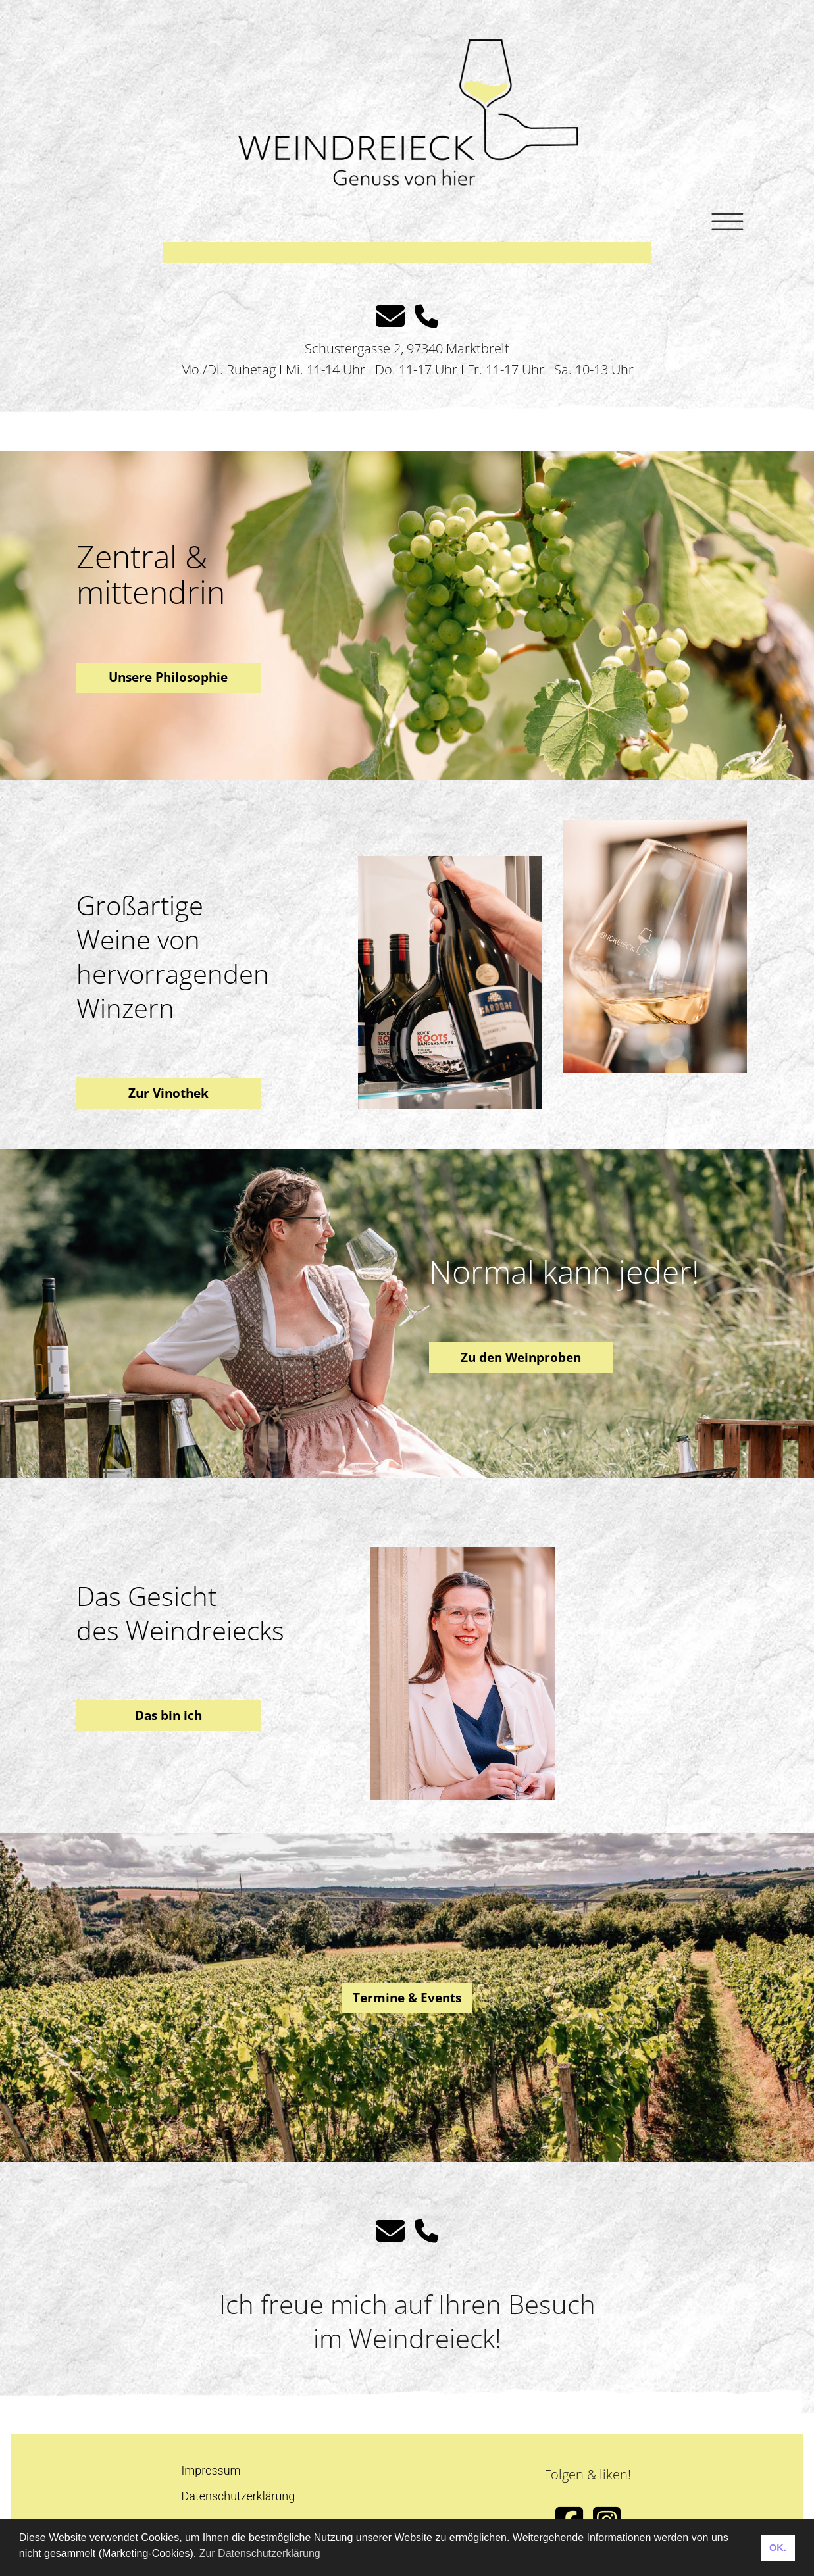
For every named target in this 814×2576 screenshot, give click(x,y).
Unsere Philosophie (168, 677)
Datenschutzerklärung (238, 2496)
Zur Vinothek (168, 1092)
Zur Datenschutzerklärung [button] (259, 2553)
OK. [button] (777, 2547)
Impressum (211, 2470)
